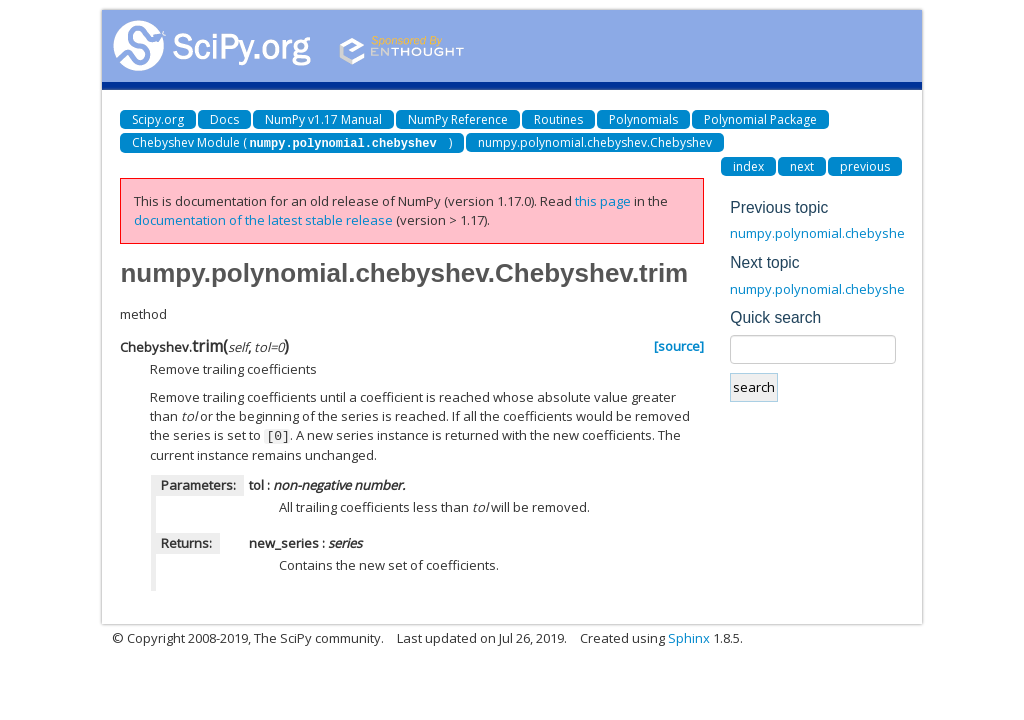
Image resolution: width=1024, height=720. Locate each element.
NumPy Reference (458, 119)
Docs (224, 119)
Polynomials (643, 119)
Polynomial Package (760, 119)
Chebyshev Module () (291, 142)
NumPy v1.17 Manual (323, 119)
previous (865, 165)
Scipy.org (158, 119)
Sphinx (689, 636)
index (748, 165)
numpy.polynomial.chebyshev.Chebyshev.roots (874, 232)
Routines (558, 119)
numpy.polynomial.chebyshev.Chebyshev (595, 142)
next (802, 165)
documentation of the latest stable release (263, 219)
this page (603, 200)
